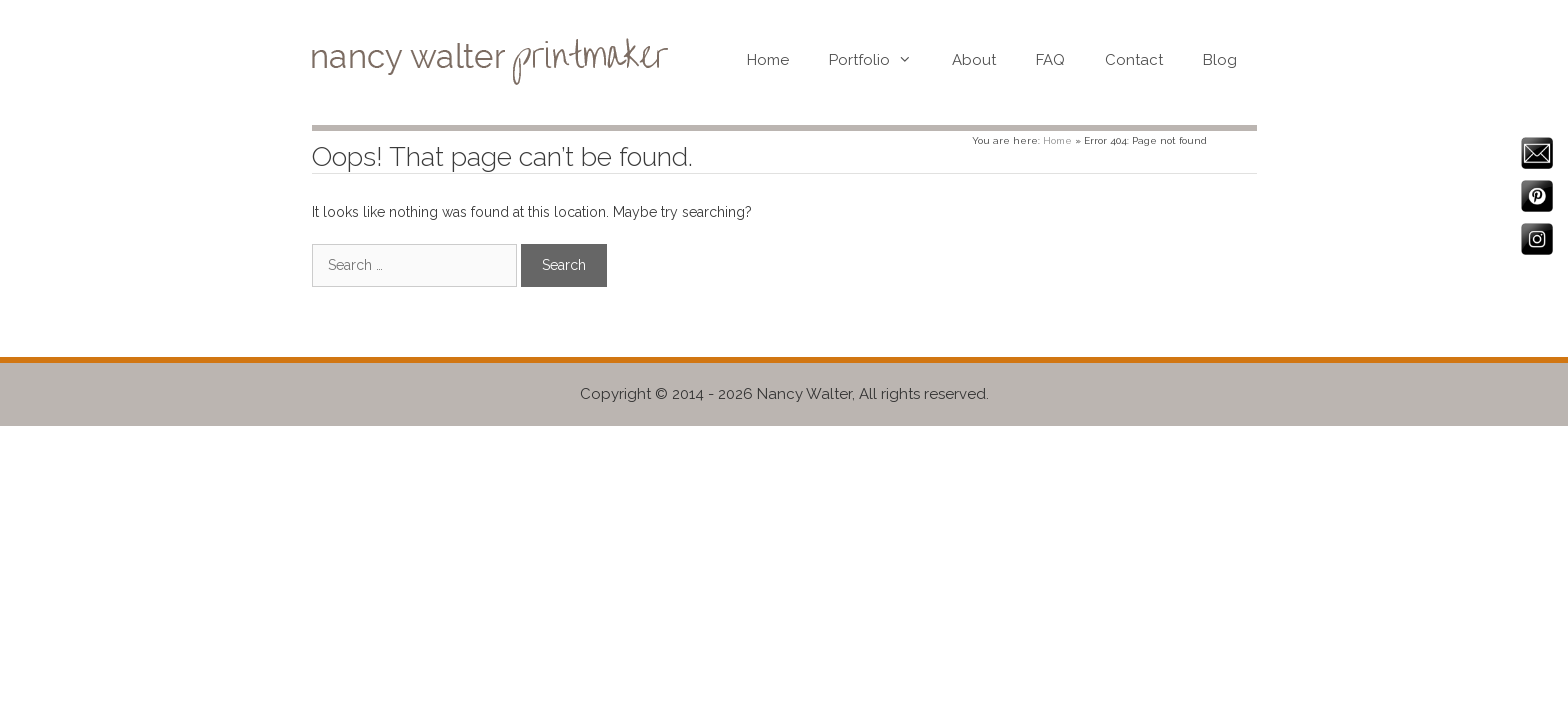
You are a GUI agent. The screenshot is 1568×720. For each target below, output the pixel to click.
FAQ (1050, 60)
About (974, 60)
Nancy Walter (804, 394)
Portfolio (880, 60)
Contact (1134, 60)
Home (768, 60)
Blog (1220, 60)
